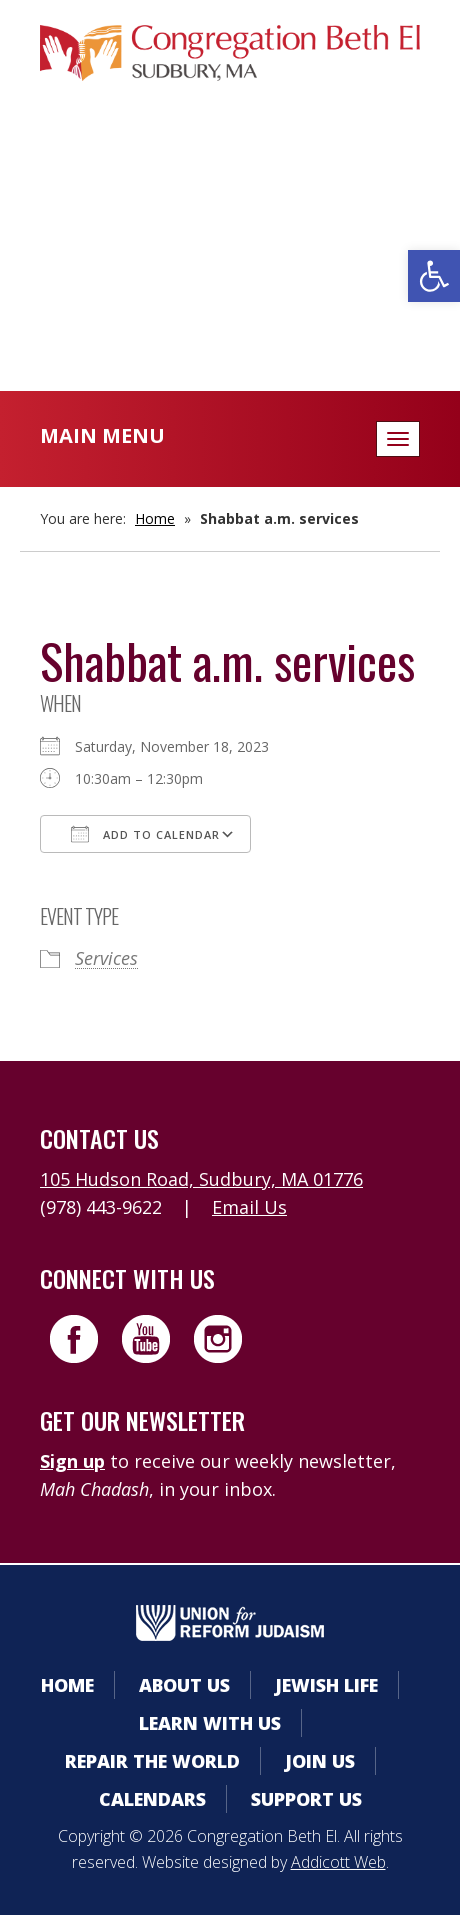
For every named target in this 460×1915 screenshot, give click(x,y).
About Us (184, 1685)
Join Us (320, 1761)
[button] (434, 276)
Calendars (230, 215)
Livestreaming (230, 295)
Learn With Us (210, 1723)
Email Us (249, 1207)
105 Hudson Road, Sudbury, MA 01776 (201, 1179)
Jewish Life (326, 1685)
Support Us (306, 1799)
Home (155, 518)
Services (106, 958)
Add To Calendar (145, 834)
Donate (230, 255)
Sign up (72, 1461)
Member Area (230, 175)
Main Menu (102, 435)
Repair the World (152, 1761)
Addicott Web (338, 1862)
